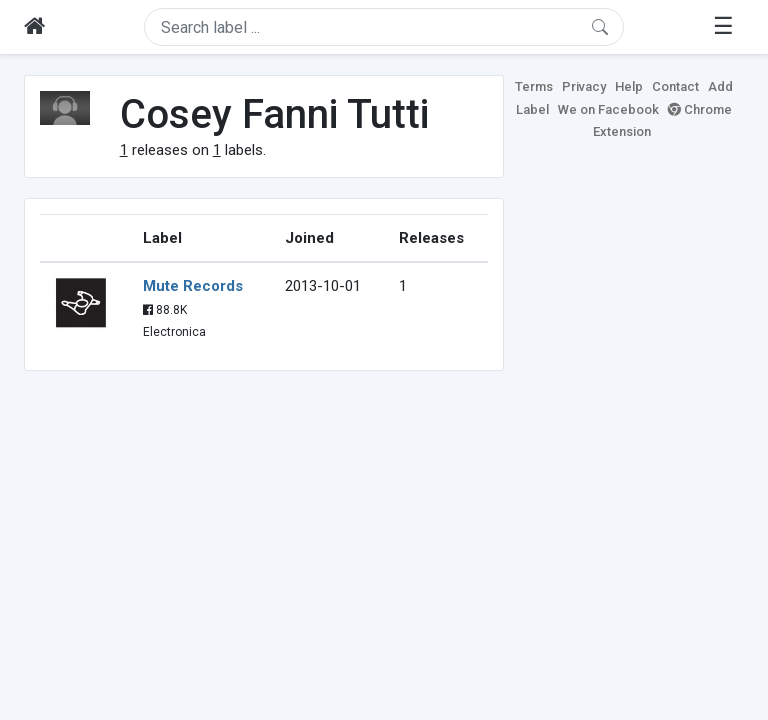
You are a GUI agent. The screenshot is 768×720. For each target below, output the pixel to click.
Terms (534, 86)
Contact (675, 86)
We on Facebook (608, 109)
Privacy (584, 86)
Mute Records (193, 286)
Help (629, 86)
